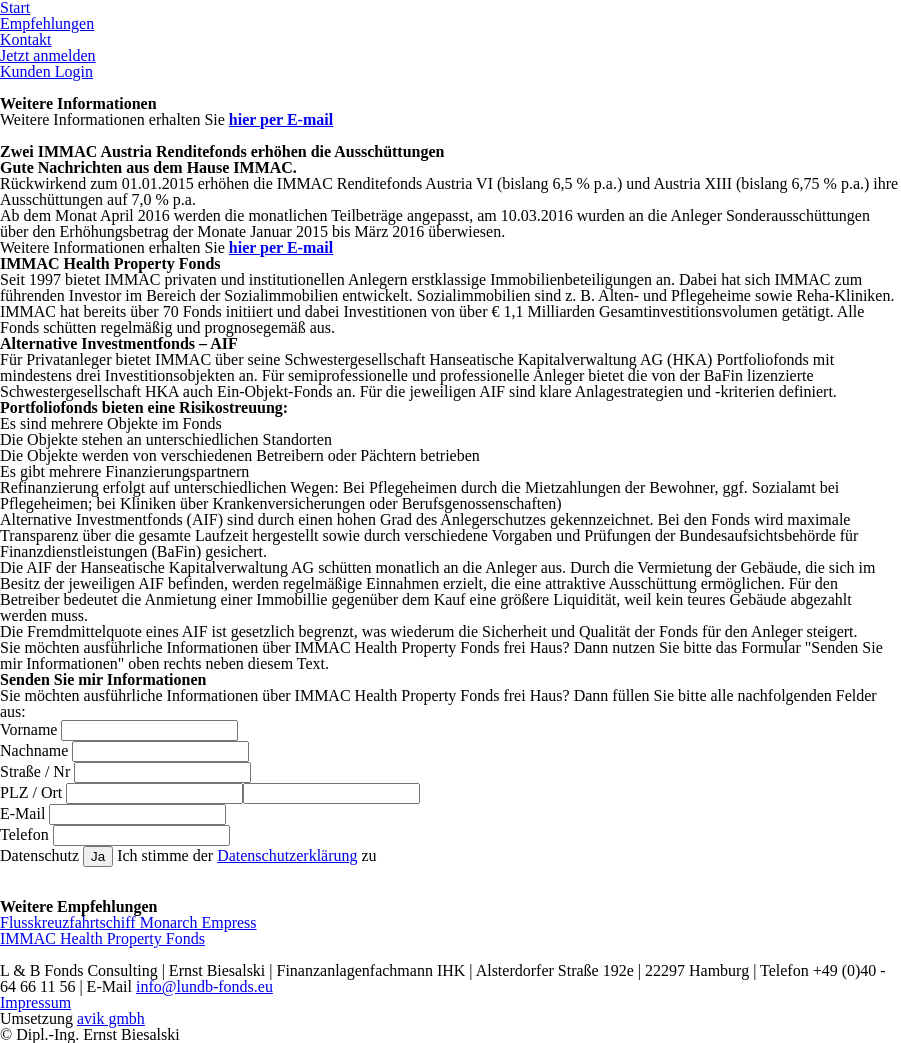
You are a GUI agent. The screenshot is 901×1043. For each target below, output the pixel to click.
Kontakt (26, 39)
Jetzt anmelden (48, 55)
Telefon (24, 834)
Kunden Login (46, 71)
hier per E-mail (281, 119)
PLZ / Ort (31, 792)
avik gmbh (111, 1018)
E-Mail (22, 813)
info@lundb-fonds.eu (204, 986)
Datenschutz (39, 855)
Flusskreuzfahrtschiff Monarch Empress (128, 922)
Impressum (35, 1002)
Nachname (34, 750)
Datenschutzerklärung (287, 855)
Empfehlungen (47, 23)
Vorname (28, 729)
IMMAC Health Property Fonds (102, 938)
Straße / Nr (35, 771)
